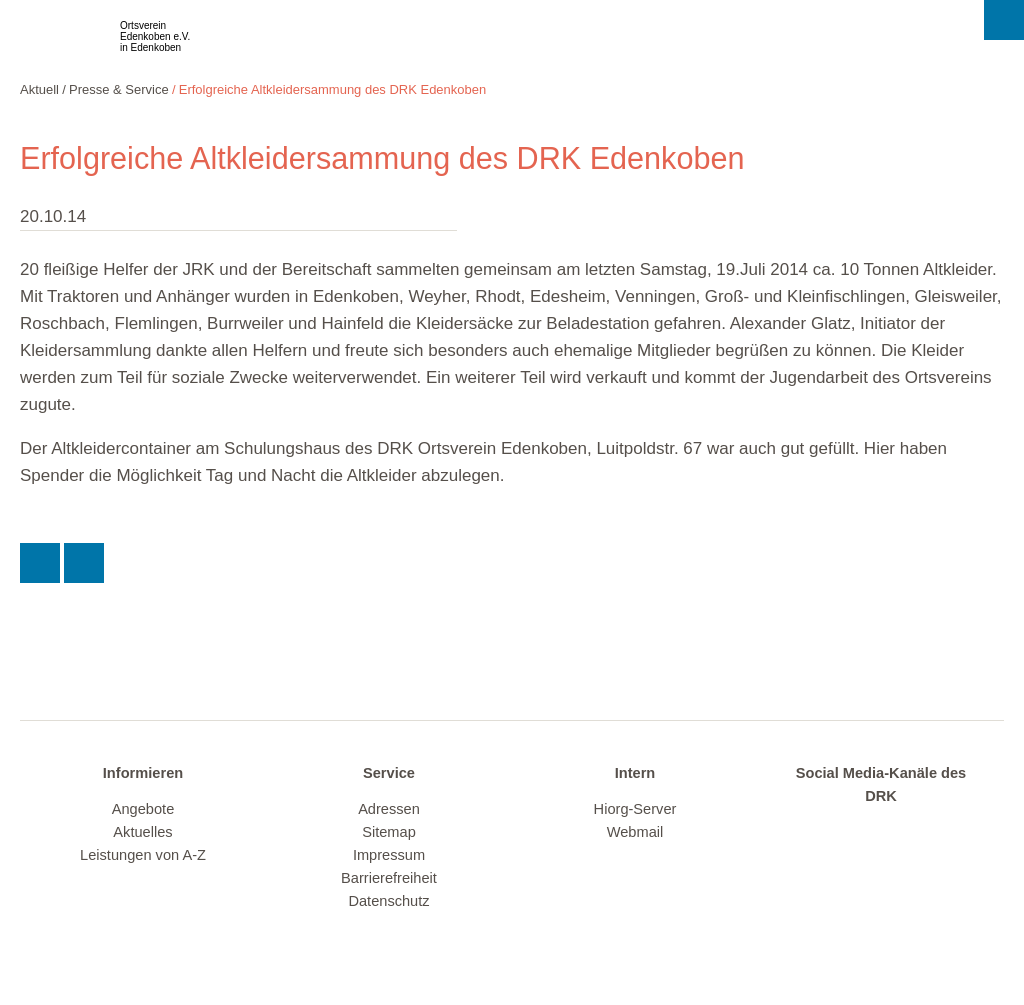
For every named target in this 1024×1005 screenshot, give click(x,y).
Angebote (143, 809)
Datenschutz (388, 901)
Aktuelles (142, 832)
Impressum (389, 855)
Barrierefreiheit (389, 878)
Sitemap (389, 832)
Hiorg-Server (635, 809)
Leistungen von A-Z (143, 855)
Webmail (635, 832)
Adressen (389, 809)
